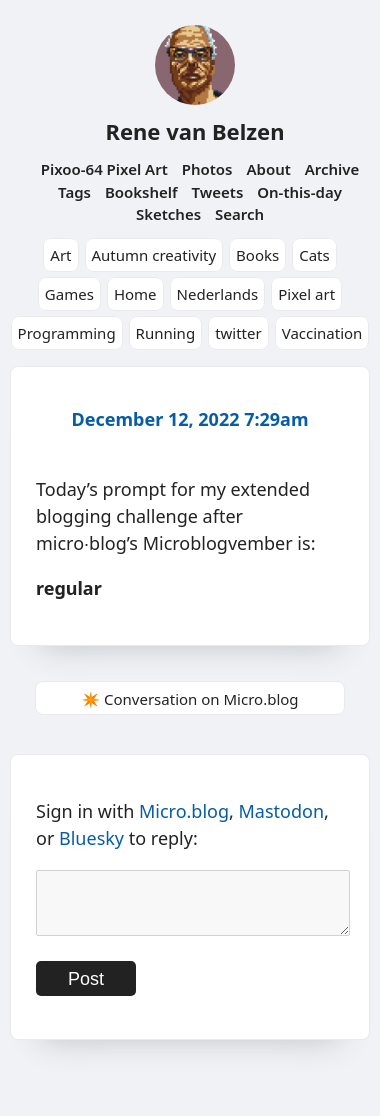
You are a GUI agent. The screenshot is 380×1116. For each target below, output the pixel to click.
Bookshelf (141, 192)
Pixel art (306, 294)
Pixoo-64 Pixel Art (104, 169)
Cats (314, 255)
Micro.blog (184, 811)
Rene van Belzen (194, 131)
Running (166, 333)
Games (69, 294)
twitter (238, 333)
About (268, 169)
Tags (74, 192)
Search (239, 214)
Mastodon (282, 811)
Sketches (168, 214)
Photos (207, 169)
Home (135, 294)
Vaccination (322, 333)
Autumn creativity (154, 255)
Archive (332, 169)
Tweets (218, 192)
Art (60, 255)
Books (257, 255)
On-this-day (299, 192)
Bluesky (91, 838)
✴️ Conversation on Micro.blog (189, 699)
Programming (67, 333)
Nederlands (218, 294)
